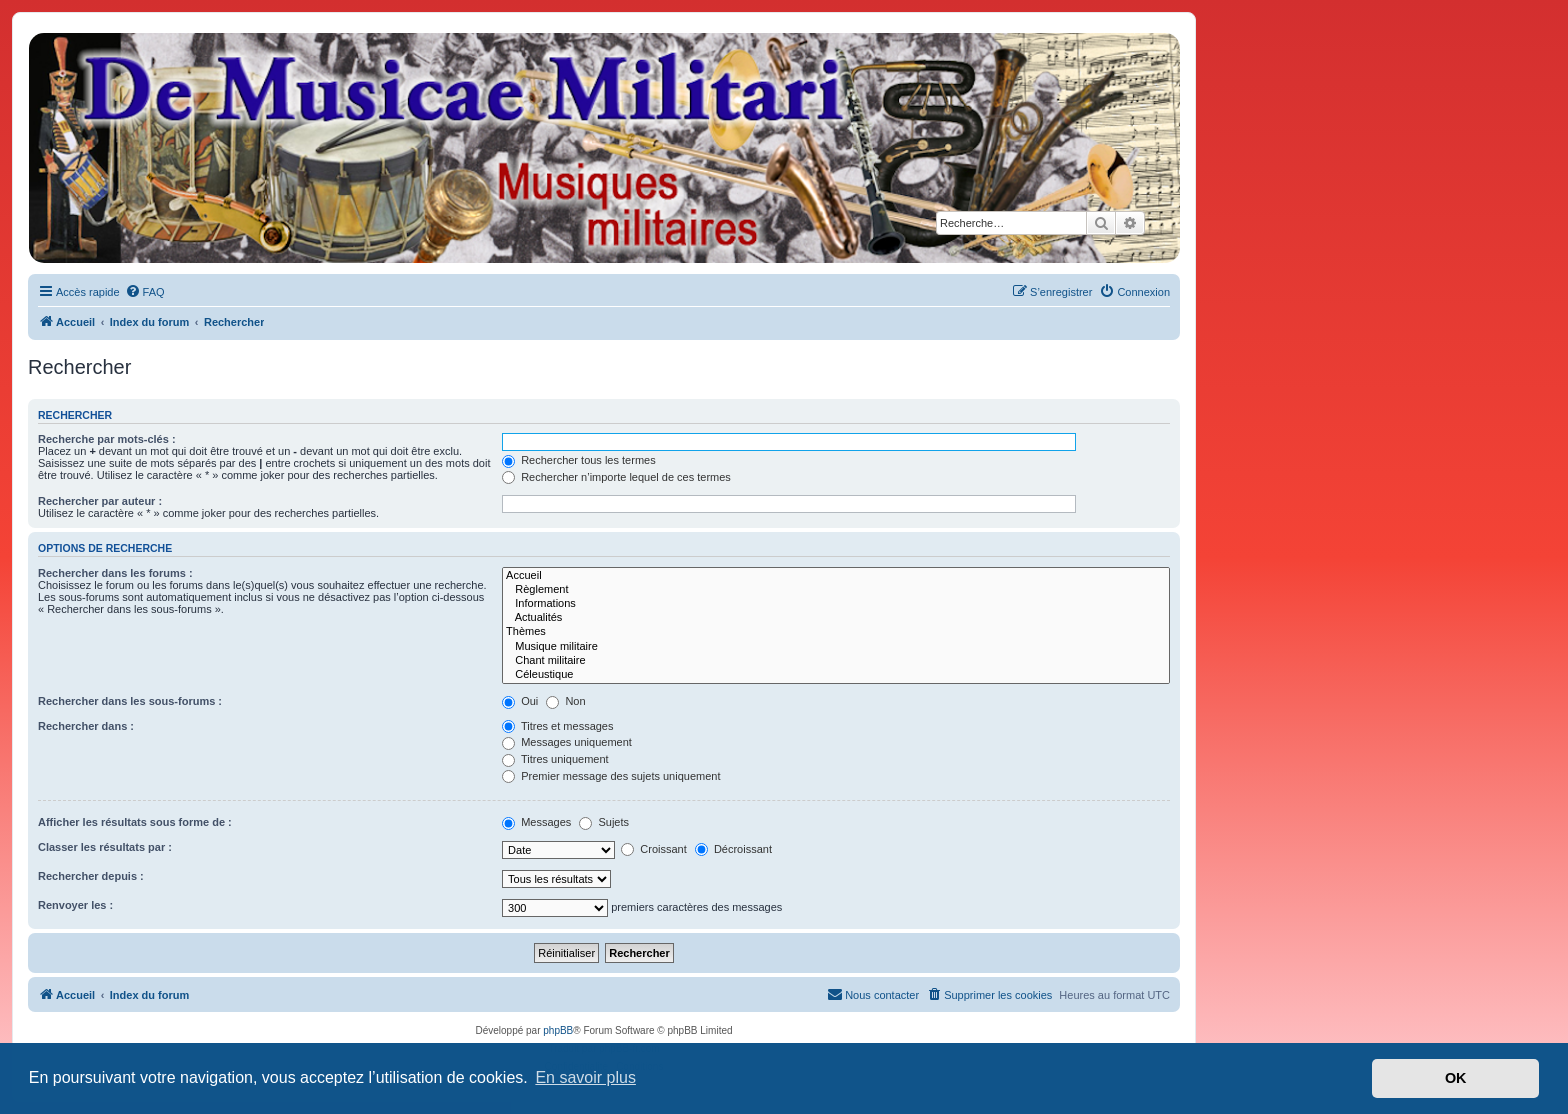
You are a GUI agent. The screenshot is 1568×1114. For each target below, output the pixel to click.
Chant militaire (836, 661)
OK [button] (1456, 1078)
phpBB (558, 1030)
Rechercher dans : (86, 726)
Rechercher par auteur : (100, 501)
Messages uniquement (567, 742)
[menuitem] (145, 292)
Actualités (836, 618)
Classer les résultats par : (105, 847)
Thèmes (836, 632)
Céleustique (836, 675)
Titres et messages (557, 726)
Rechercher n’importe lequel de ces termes (616, 477)
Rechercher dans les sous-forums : (130, 701)
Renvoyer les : (75, 905)
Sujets (604, 822)
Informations (836, 604)
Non (565, 701)
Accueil (836, 576)
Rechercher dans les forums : (115, 573)
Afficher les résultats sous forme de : (135, 822)
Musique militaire (836, 647)
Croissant (654, 849)
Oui (520, 701)
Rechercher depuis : (91, 876)
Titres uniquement (555, 759)
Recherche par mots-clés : (107, 439)
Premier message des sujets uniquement (611, 776)
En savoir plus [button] (585, 1077)
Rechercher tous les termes (579, 460)
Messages (536, 822)
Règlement (836, 590)
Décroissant (733, 849)
